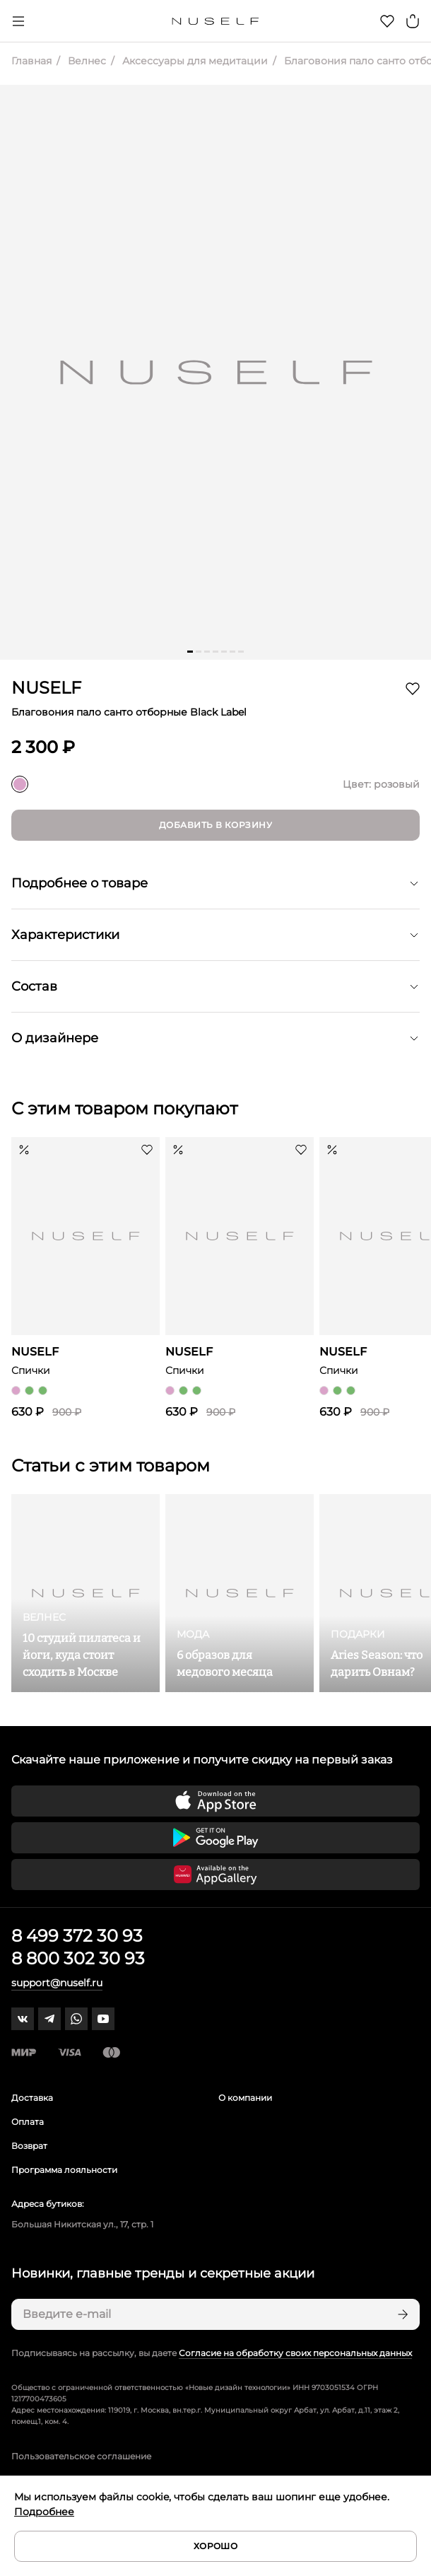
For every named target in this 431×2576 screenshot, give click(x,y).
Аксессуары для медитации (193, 60)
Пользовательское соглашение (81, 2456)
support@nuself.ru (56, 1982)
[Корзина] (413, 21)
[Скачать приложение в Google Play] (215, 1837)
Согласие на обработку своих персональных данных (295, 2353)
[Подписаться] (401, 2314)
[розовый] (19, 784)
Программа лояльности (64, 2169)
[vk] (22, 2018)
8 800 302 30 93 (78, 1958)
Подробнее (44, 2511)
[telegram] (49, 2018)
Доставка (32, 2097)
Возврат (29, 2145)
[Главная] (215, 21)
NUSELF (46, 687)
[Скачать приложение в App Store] (215, 1801)
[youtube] (103, 2018)
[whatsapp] (76, 2018)
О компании (245, 2097)
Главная (31, 60)
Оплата (27, 2121)
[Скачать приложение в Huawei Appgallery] (215, 1874)
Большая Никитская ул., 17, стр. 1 (82, 2224)
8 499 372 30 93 (77, 1935)
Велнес (85, 60)
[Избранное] (387, 21)
